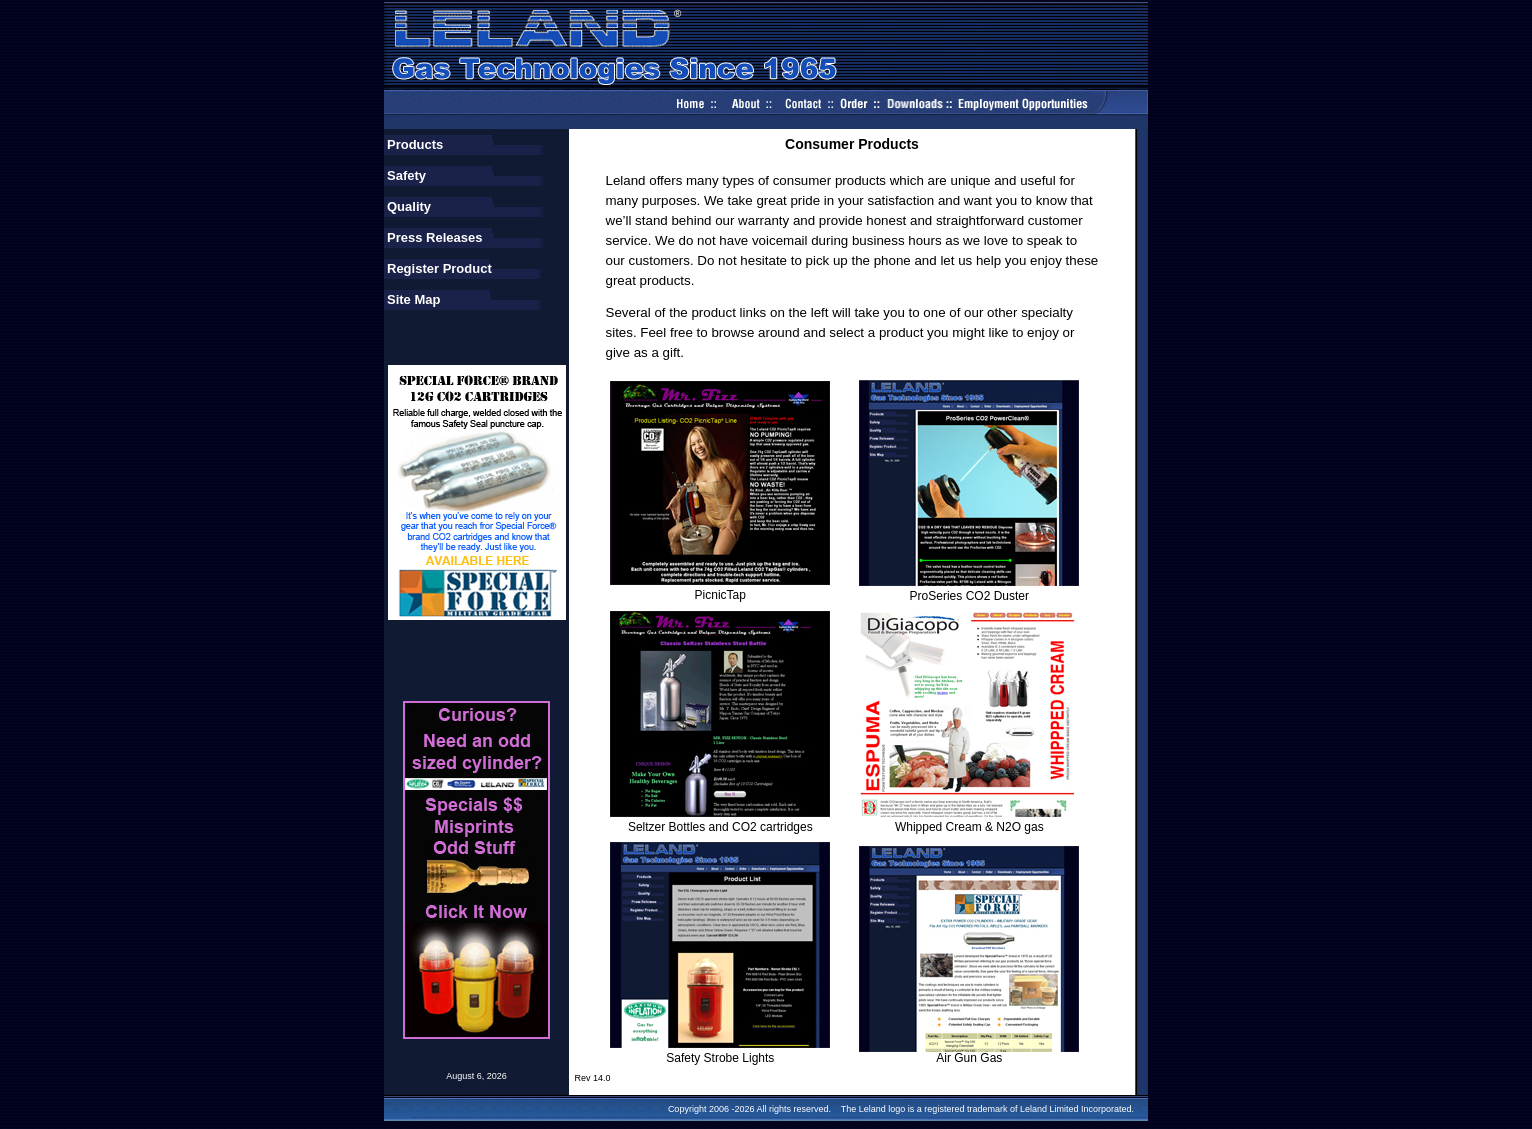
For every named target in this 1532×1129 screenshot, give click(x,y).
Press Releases (434, 237)
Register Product (439, 268)
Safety (406, 175)
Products (415, 144)
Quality (409, 206)
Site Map (413, 299)
